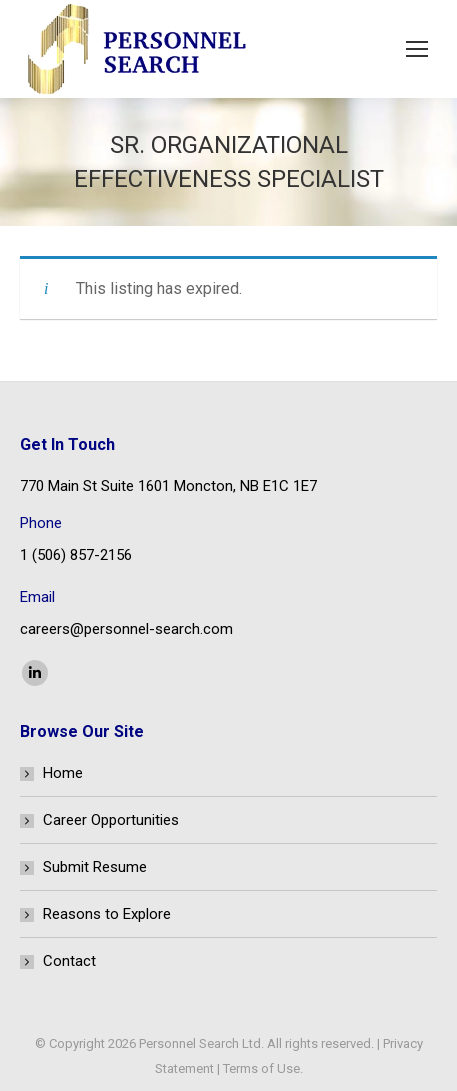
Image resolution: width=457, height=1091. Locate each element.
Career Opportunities (111, 820)
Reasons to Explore (107, 914)
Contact (69, 961)
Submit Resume (95, 867)
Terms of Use (261, 1068)
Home (63, 773)
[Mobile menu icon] (417, 49)
